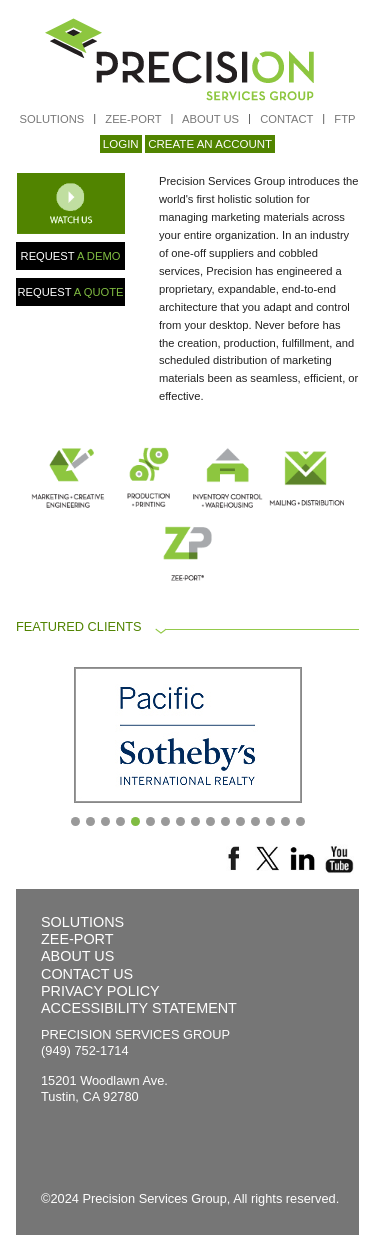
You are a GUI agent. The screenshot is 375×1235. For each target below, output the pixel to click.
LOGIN (121, 144)
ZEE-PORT (133, 119)
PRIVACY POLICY (100, 991)
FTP (344, 119)
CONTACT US (87, 974)
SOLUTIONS (52, 119)
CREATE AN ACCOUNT (210, 144)
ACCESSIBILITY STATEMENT (139, 1008)
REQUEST (71, 256)
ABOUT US (210, 119)
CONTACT (286, 119)
